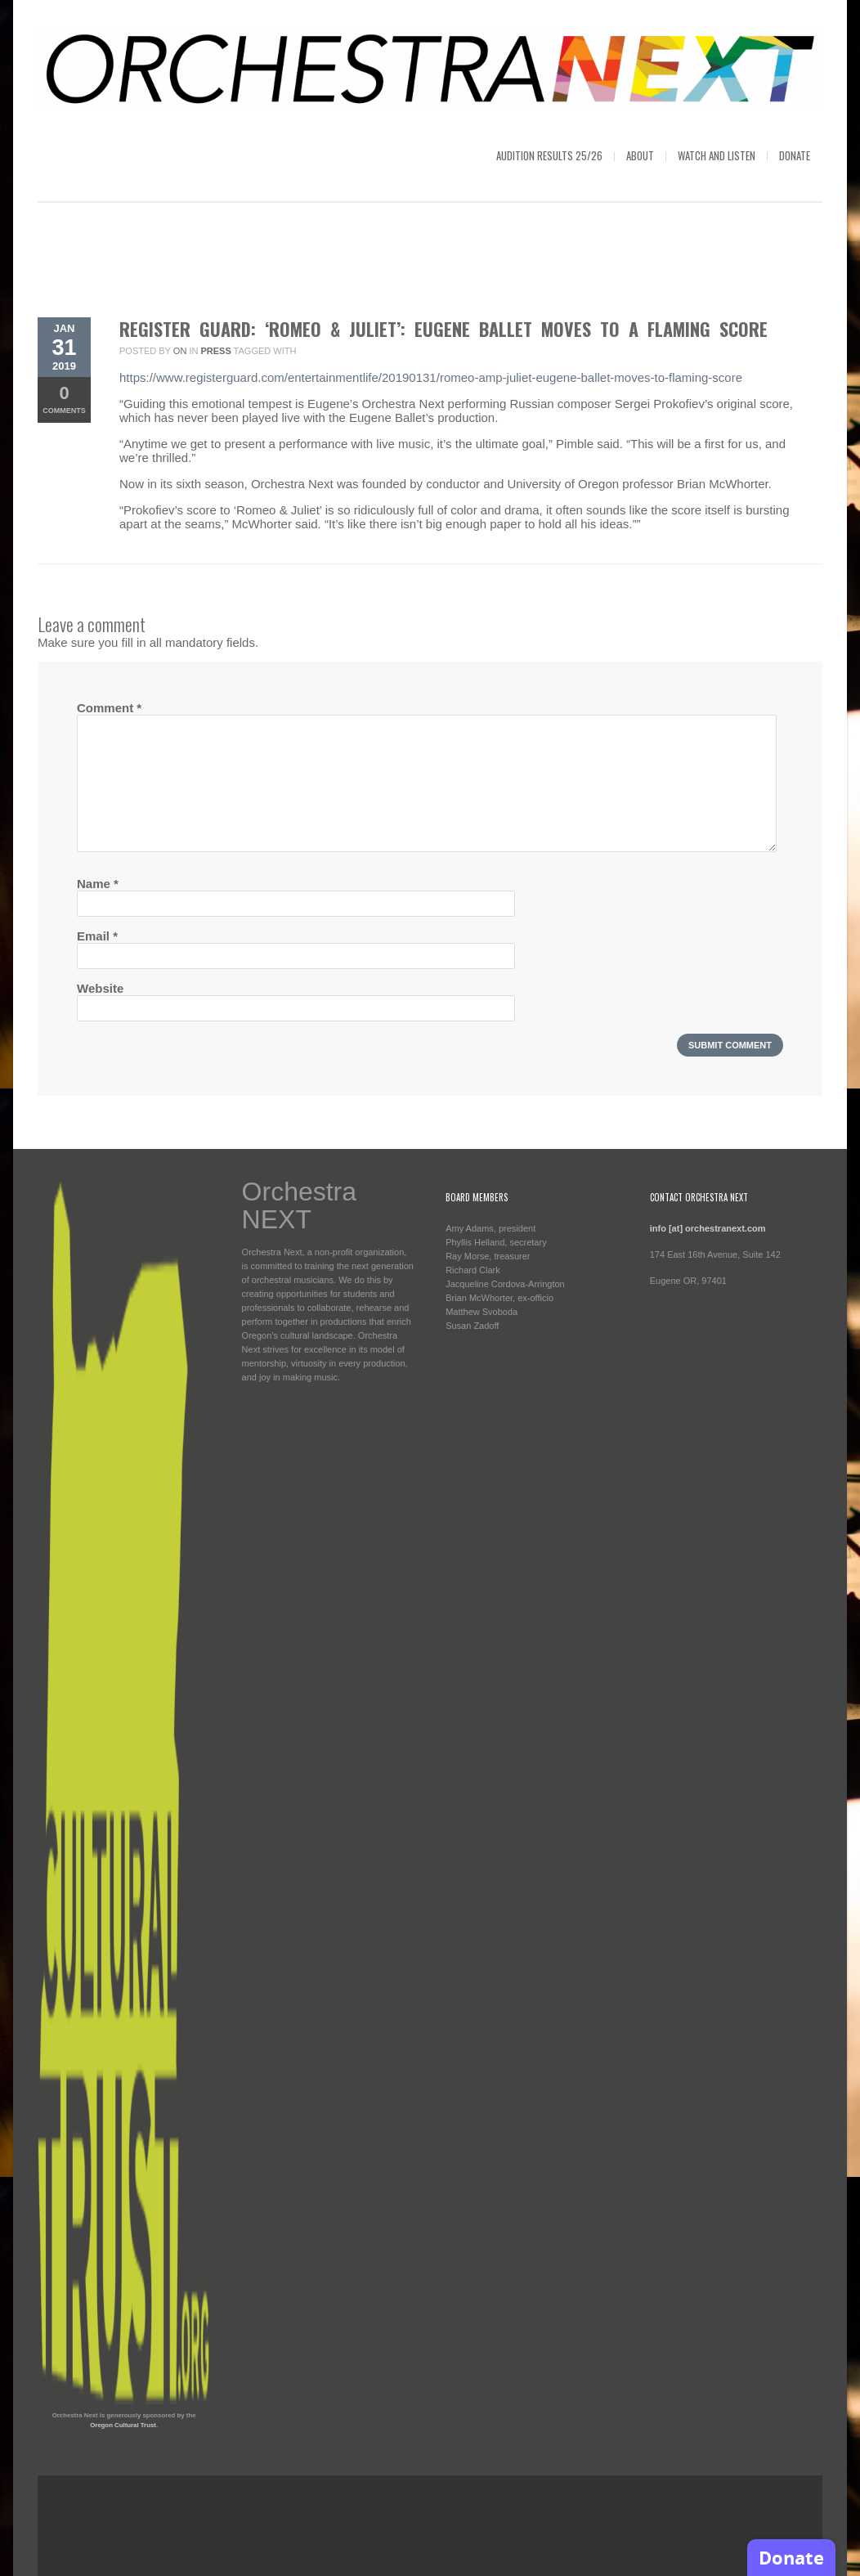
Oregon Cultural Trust (123, 2425)
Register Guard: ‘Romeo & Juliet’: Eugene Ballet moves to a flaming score (443, 329)
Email (97, 936)
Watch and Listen (716, 155)
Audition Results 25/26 (549, 155)
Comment (109, 708)
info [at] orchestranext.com (708, 1228)
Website (100, 988)
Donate (794, 155)
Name (98, 884)
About (640, 155)
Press (215, 351)
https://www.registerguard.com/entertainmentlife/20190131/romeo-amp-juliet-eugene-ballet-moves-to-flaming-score (430, 377)
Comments (64, 399)
